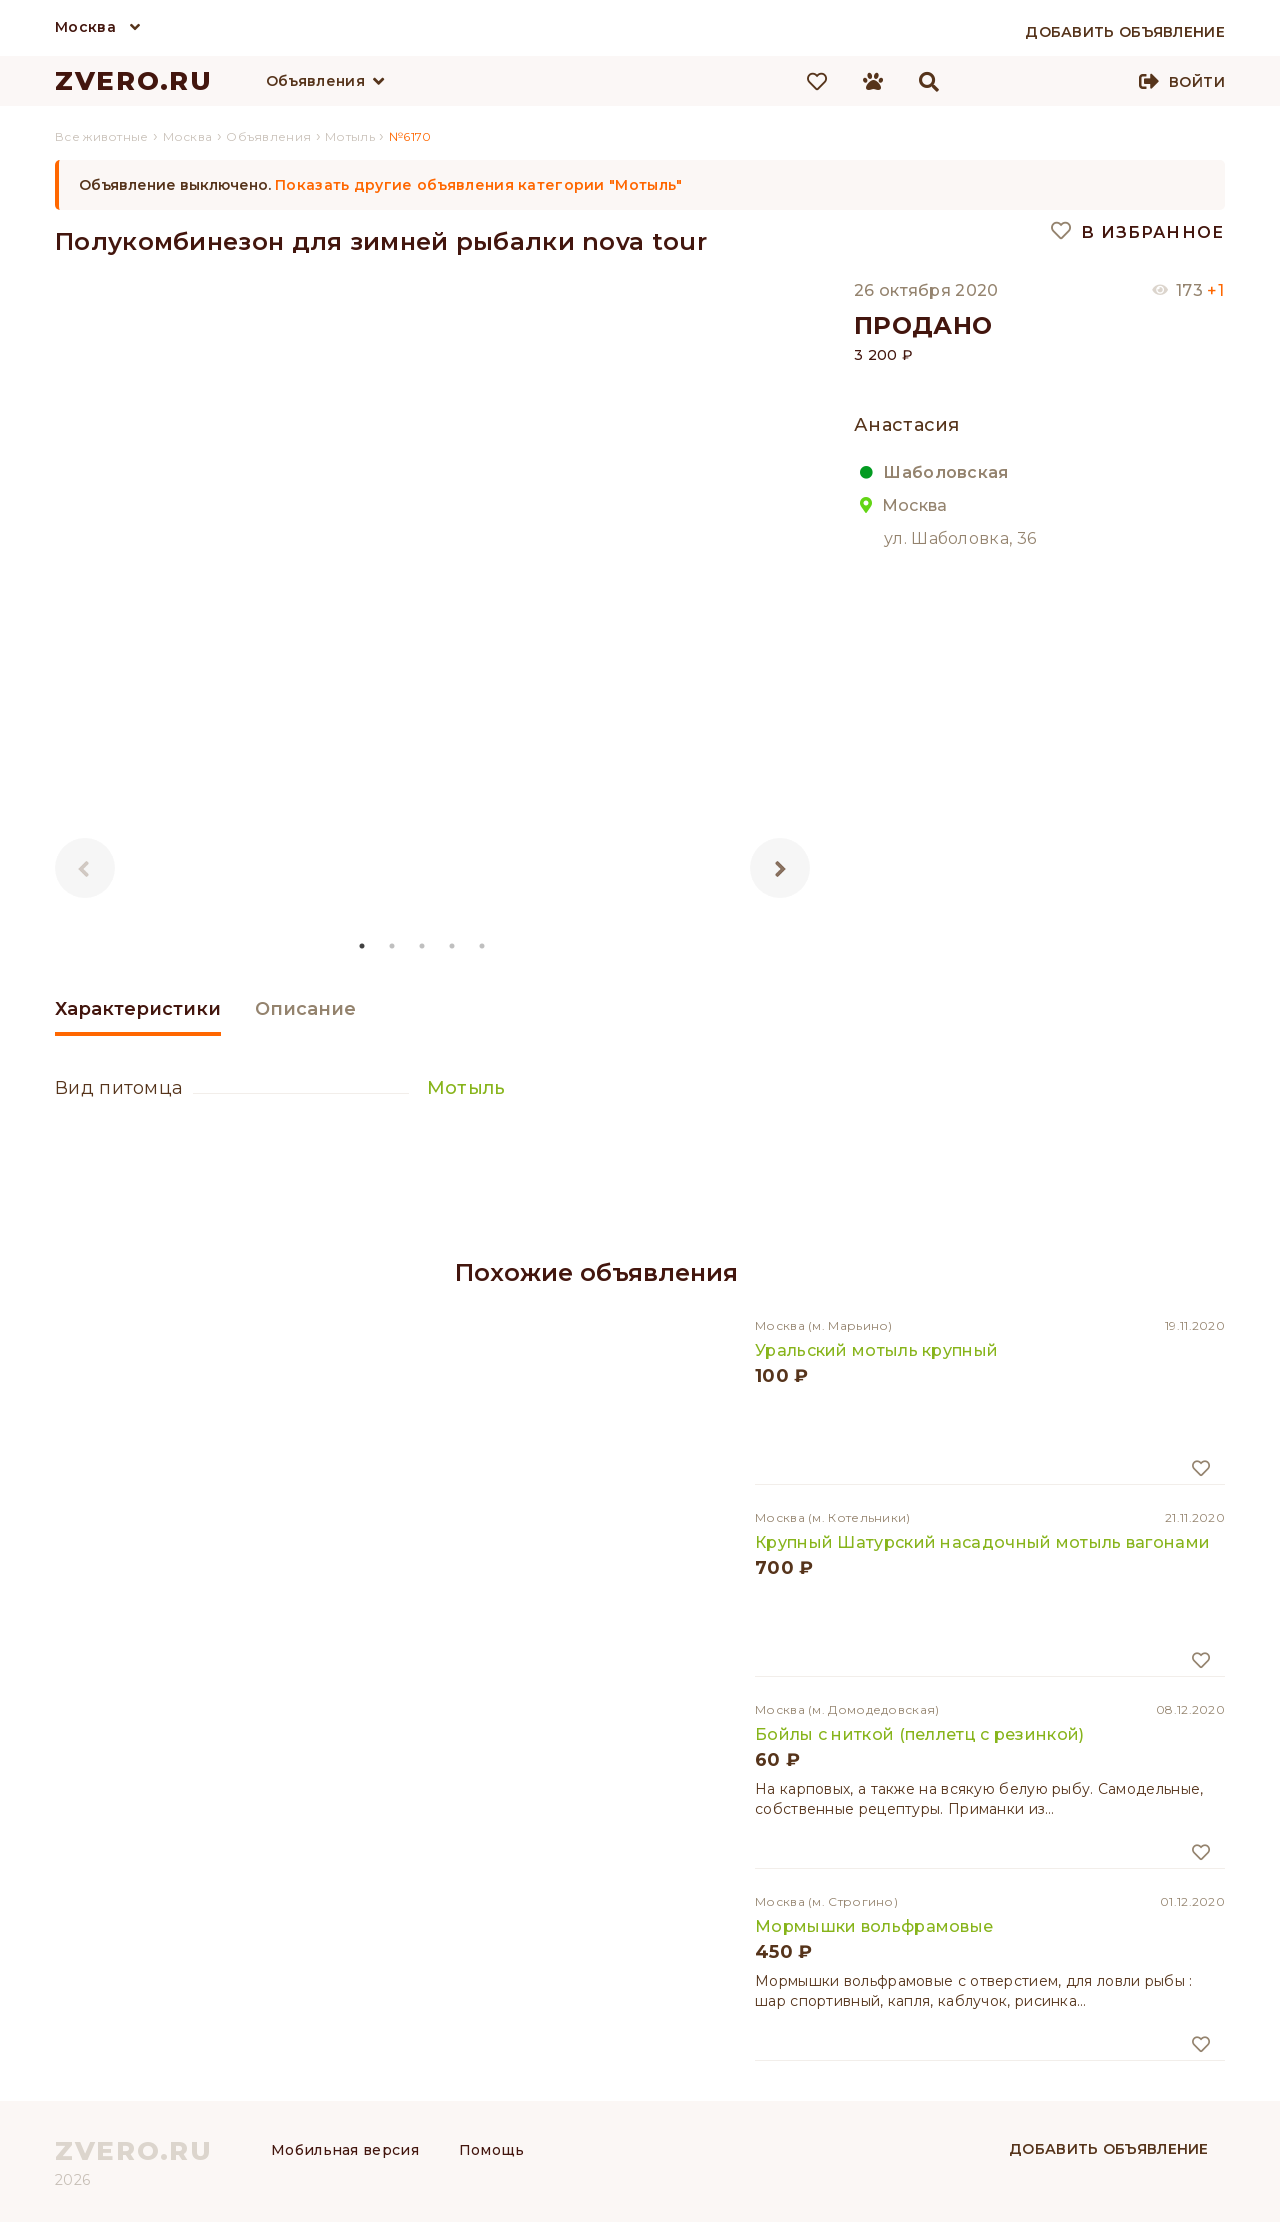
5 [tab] (483, 946)
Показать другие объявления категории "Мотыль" (479, 185)
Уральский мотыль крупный (876, 1350)
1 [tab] (363, 946)
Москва (85, 27)
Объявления (315, 81)
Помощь (492, 2150)
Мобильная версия (345, 2150)
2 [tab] (393, 946)
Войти (1197, 82)
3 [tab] (423, 946)
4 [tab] (453, 946)
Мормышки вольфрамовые (874, 1926)
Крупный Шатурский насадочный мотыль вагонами (982, 1542)
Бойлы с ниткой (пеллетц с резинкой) (920, 1734)
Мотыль (466, 1088)
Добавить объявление (1109, 2149)
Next (780, 868)
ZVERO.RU (134, 81)
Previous (85, 868)
